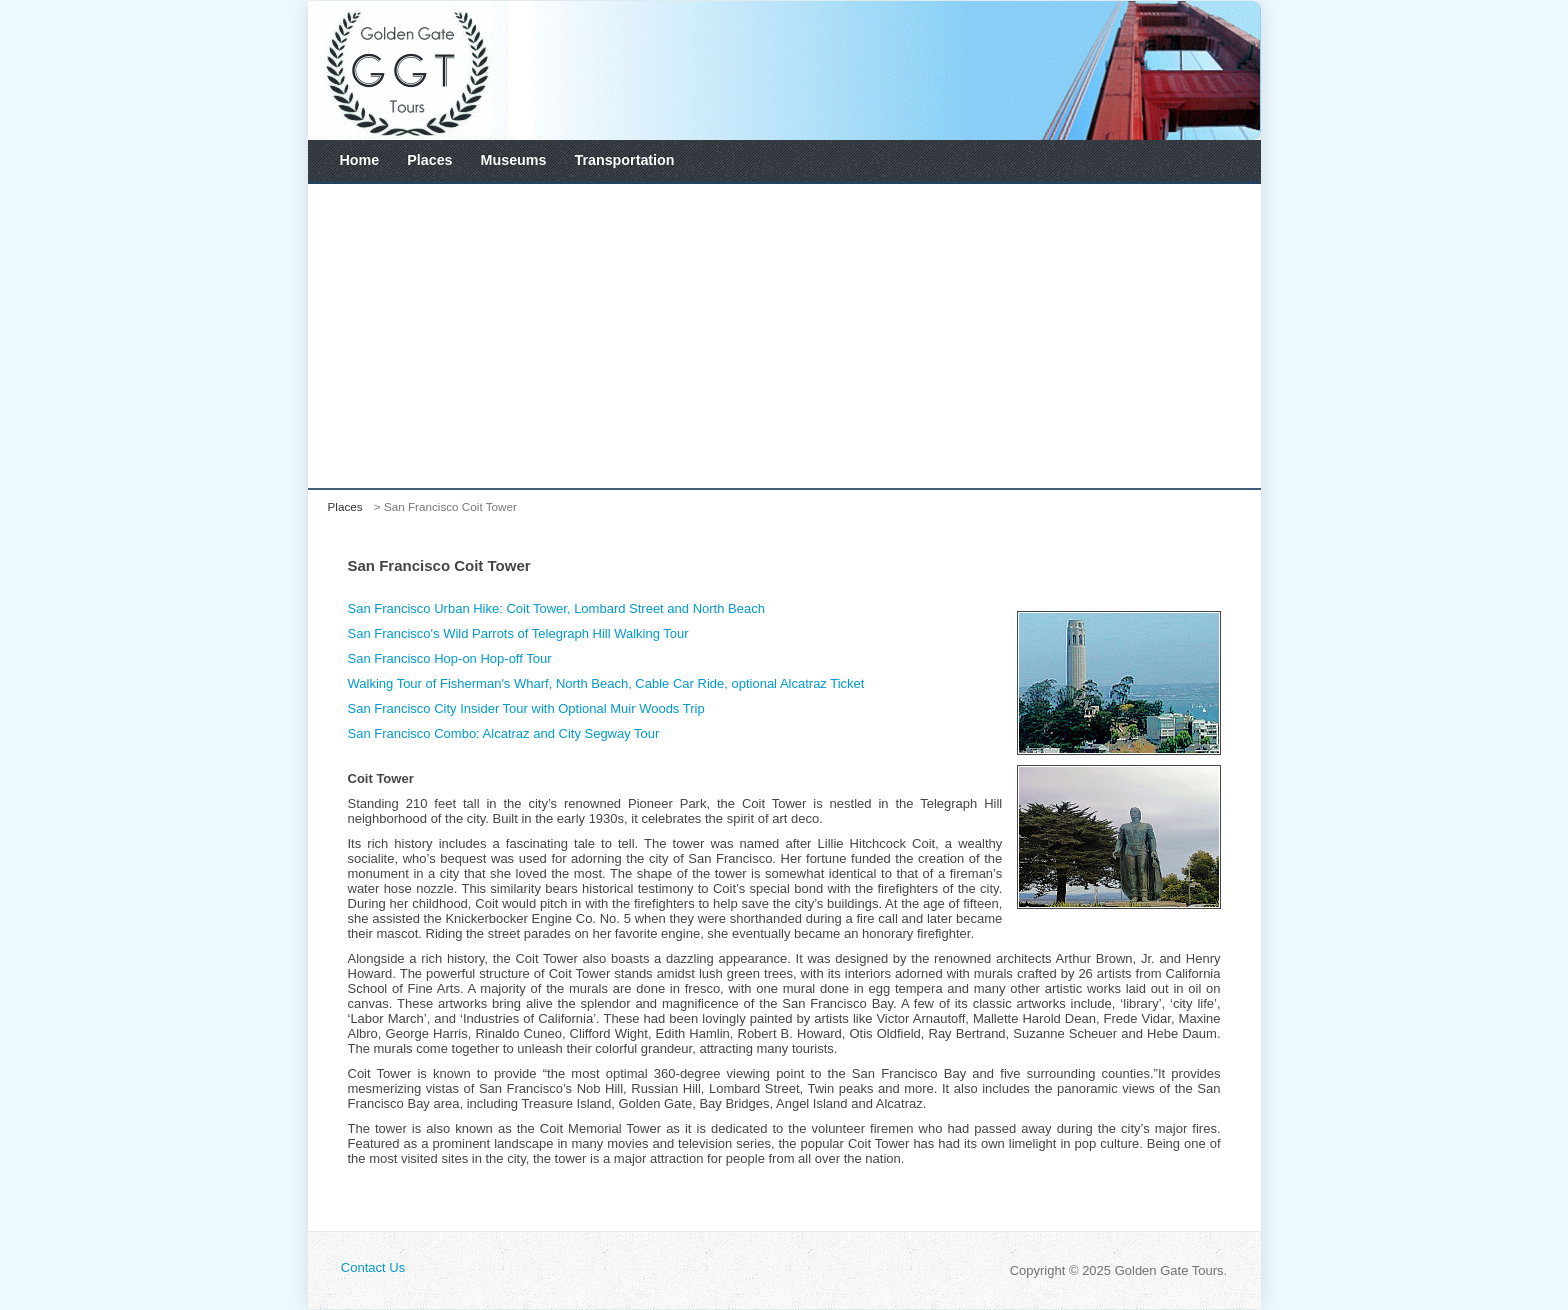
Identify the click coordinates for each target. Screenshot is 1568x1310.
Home (360, 160)
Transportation (624, 160)
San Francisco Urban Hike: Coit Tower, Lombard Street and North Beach (556, 608)
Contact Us (373, 1267)
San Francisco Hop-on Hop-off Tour (450, 658)
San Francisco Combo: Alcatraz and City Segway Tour (504, 733)
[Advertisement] (784, 336)
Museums (514, 160)
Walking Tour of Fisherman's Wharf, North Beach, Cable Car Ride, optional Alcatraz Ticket (606, 683)
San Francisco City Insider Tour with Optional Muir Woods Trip (526, 708)
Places (429, 160)
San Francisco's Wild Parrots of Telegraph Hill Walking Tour (518, 633)
